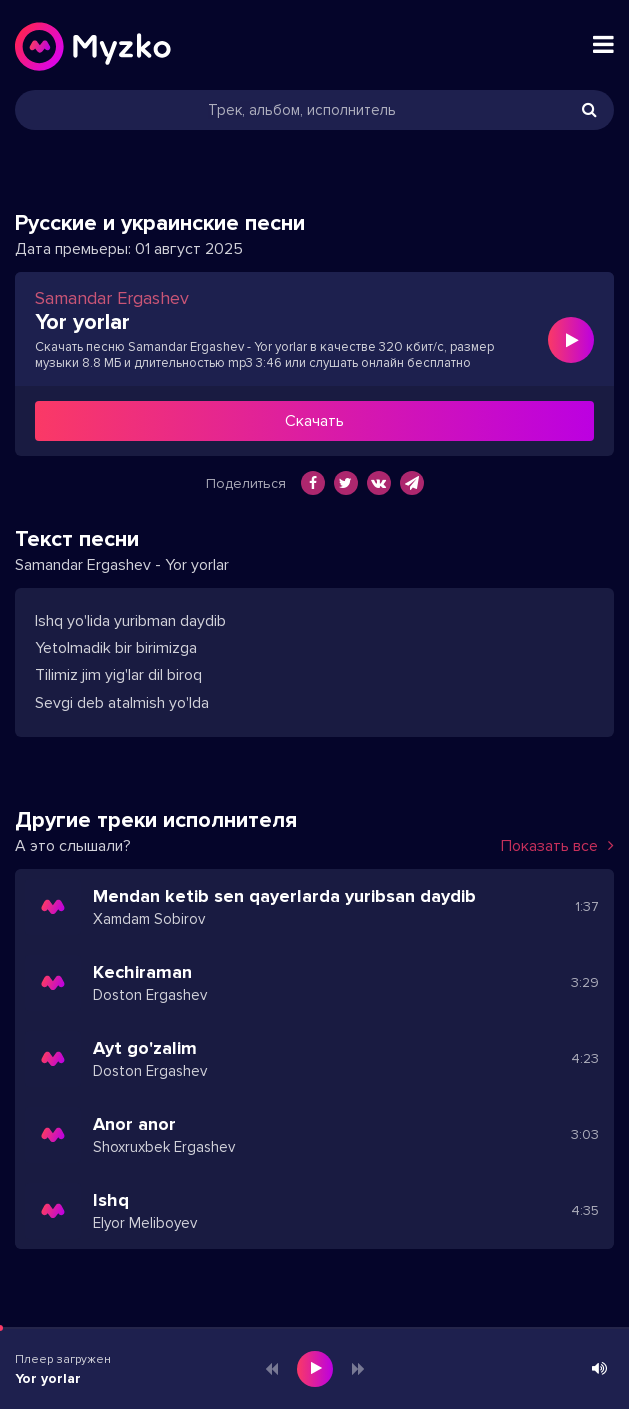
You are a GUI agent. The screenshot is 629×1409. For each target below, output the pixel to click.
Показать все (557, 846)
